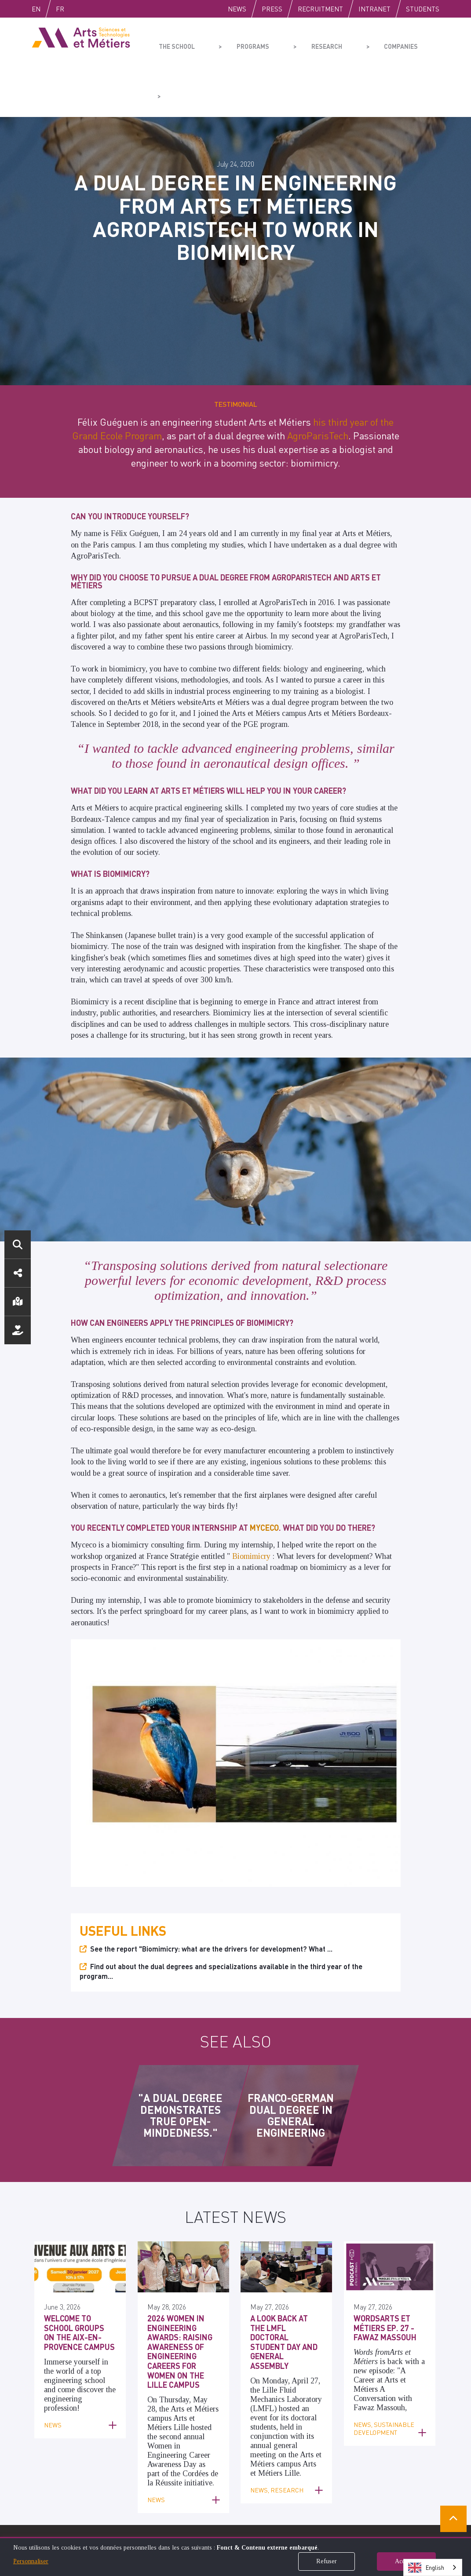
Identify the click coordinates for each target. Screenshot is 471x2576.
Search (17, 1244)
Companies (361, 42)
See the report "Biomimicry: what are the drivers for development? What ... (211, 1826)
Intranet (374, 8)
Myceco (264, 1406)
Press (272, 8)
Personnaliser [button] (30, 2561)
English (45, 8)
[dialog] (235, 2556)
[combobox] (432, 2567)
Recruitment (320, 8)
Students (422, 8)
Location (17, 1302)
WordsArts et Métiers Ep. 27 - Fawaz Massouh (385, 2205)
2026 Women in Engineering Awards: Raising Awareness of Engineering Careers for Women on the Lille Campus (179, 2229)
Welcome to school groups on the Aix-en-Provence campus (79, 2210)
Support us (17, 1330)
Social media (17, 1273)
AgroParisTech (317, 313)
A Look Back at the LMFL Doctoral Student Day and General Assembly (284, 2220)
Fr (78, 8)
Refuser (326, 2561)
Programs (238, 42)
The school (175, 42)
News (237, 8)
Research (300, 42)
